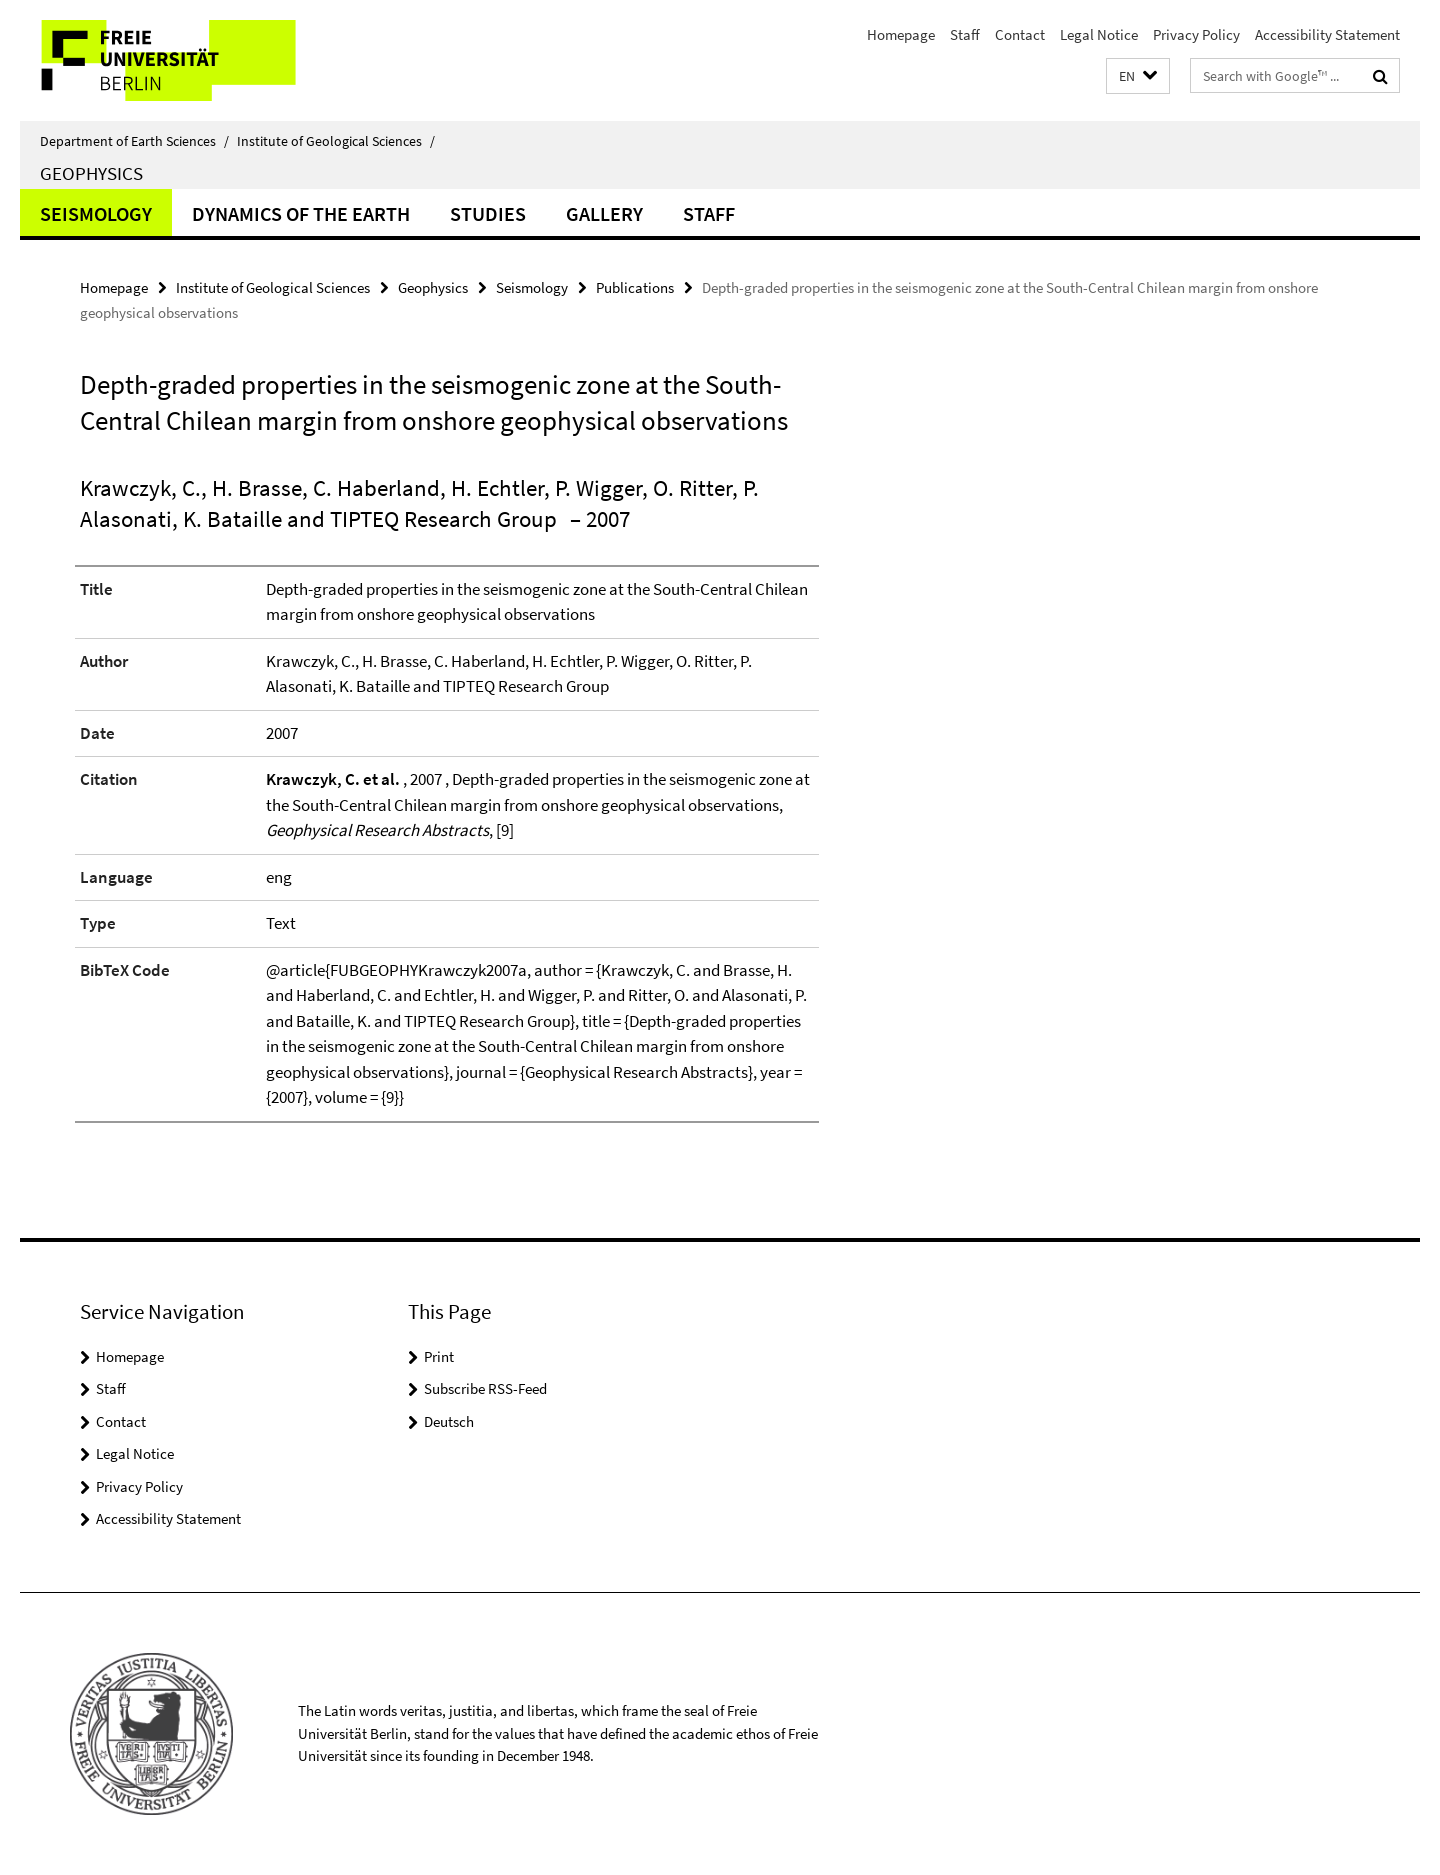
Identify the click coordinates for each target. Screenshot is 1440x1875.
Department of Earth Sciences (134, 141)
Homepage (901, 34)
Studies (488, 213)
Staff (965, 34)
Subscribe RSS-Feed (485, 1388)
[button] (1138, 76)
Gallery (604, 213)
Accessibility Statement (1327, 34)
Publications (635, 287)
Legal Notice (1099, 34)
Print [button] (439, 1356)
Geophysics (91, 173)
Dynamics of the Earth (301, 213)
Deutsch (449, 1421)
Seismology (96, 213)
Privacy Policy (1196, 34)
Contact (1020, 34)
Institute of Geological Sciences (336, 141)
